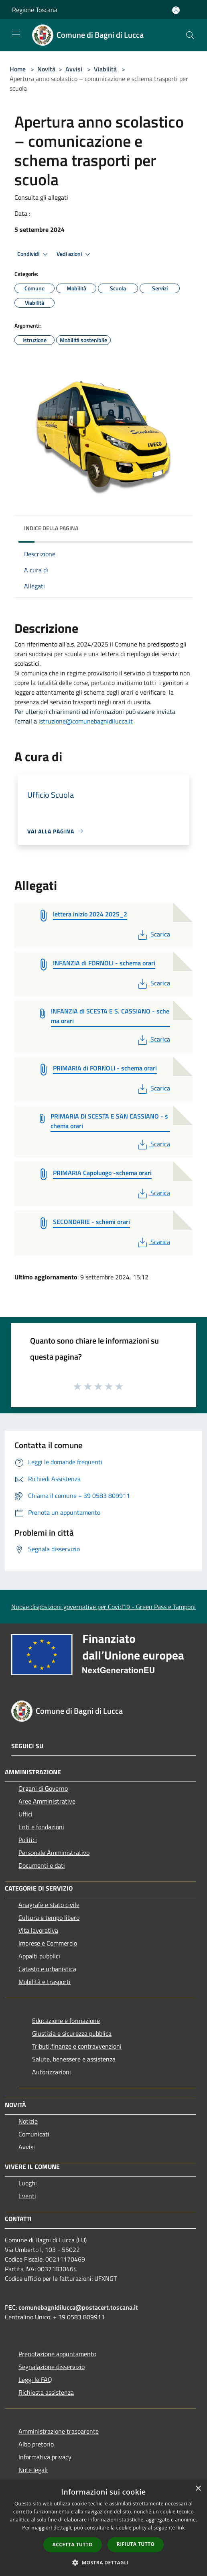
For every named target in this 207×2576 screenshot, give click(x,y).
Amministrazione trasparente (58, 2431)
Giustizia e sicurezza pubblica (72, 2033)
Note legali (33, 2470)
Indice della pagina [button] (51, 528)
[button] (103, 2562)
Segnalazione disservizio (51, 2366)
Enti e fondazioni (41, 1827)
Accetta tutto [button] (73, 2544)
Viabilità (105, 69)
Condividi (33, 254)
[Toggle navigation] (16, 34)
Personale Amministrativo (53, 1852)
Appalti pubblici (39, 1956)
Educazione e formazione (66, 2020)
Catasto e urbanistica (47, 1969)
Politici (27, 1839)
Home (18, 69)
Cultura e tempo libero (48, 1917)
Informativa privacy (44, 2457)
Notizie (28, 2121)
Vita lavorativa (38, 1930)
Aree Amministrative (46, 1801)
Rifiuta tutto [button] (136, 2544)
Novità (46, 69)
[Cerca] (190, 35)
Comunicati (33, 2134)
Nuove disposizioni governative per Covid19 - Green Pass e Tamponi (103, 1606)
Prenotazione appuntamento (57, 2354)
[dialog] (103, 2528)
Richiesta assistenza (46, 2392)
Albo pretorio (36, 2444)
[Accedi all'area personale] (176, 10)
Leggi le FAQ (35, 2379)
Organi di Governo (43, 1788)
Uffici (25, 1814)
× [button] (198, 2489)
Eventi (27, 2196)
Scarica (153, 934)
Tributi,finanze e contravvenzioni (77, 2046)
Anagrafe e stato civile (48, 1904)
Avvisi (73, 69)
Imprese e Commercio (47, 1943)
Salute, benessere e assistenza (74, 2059)
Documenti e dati (41, 1865)
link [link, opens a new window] (181, 2527)
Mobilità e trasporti (44, 1981)
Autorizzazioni (51, 2072)
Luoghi (27, 2183)
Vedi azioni (75, 254)
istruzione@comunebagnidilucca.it (86, 721)
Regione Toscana (34, 9)
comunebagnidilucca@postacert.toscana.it (78, 2307)
